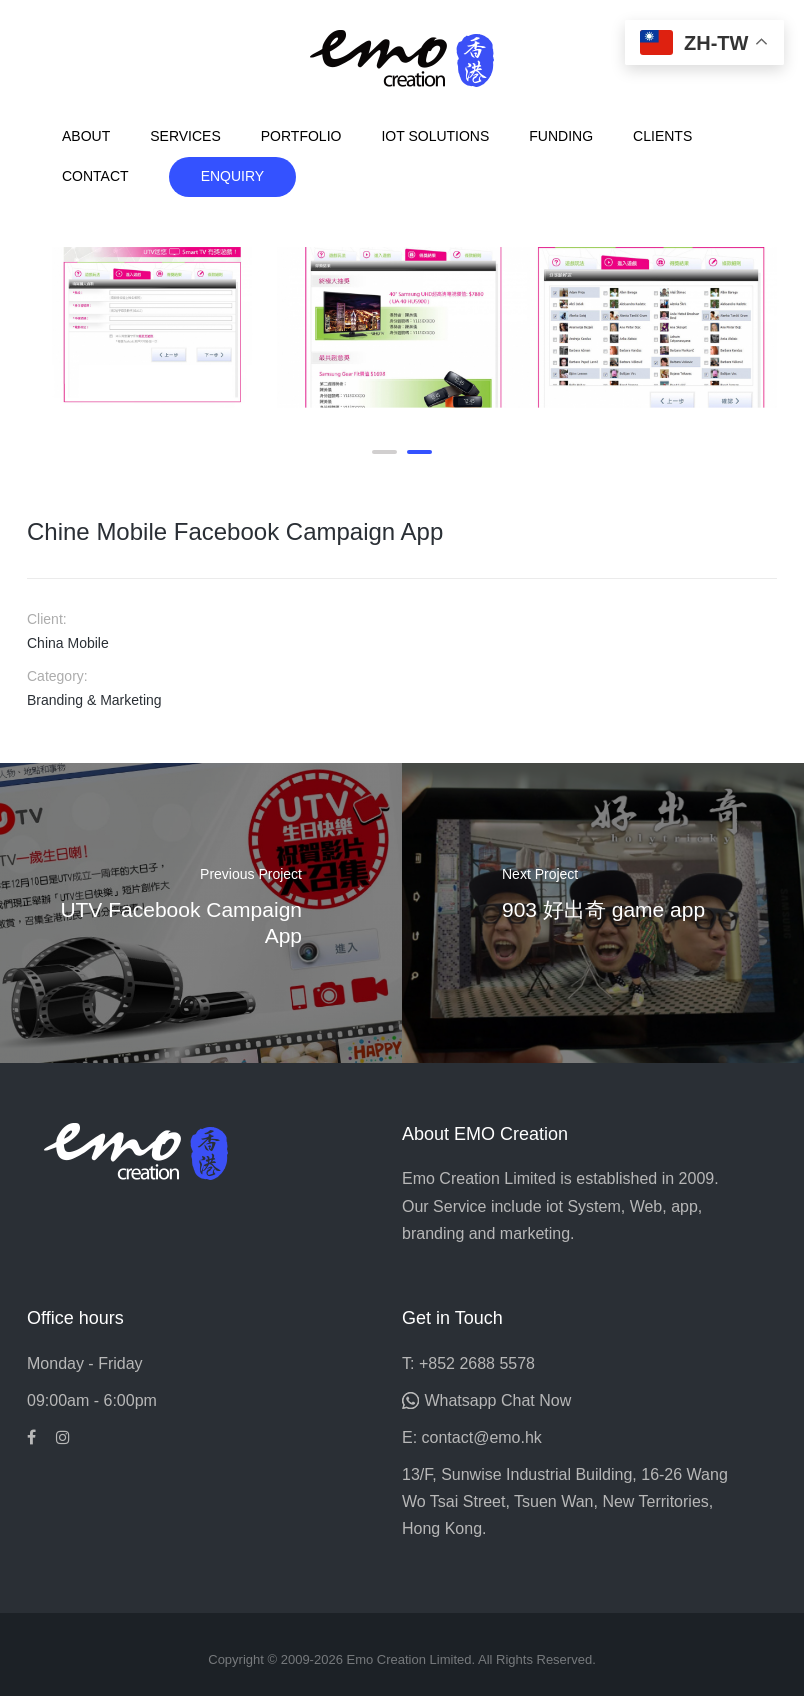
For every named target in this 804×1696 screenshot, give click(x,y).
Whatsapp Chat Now (497, 1400)
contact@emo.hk (482, 1437)
